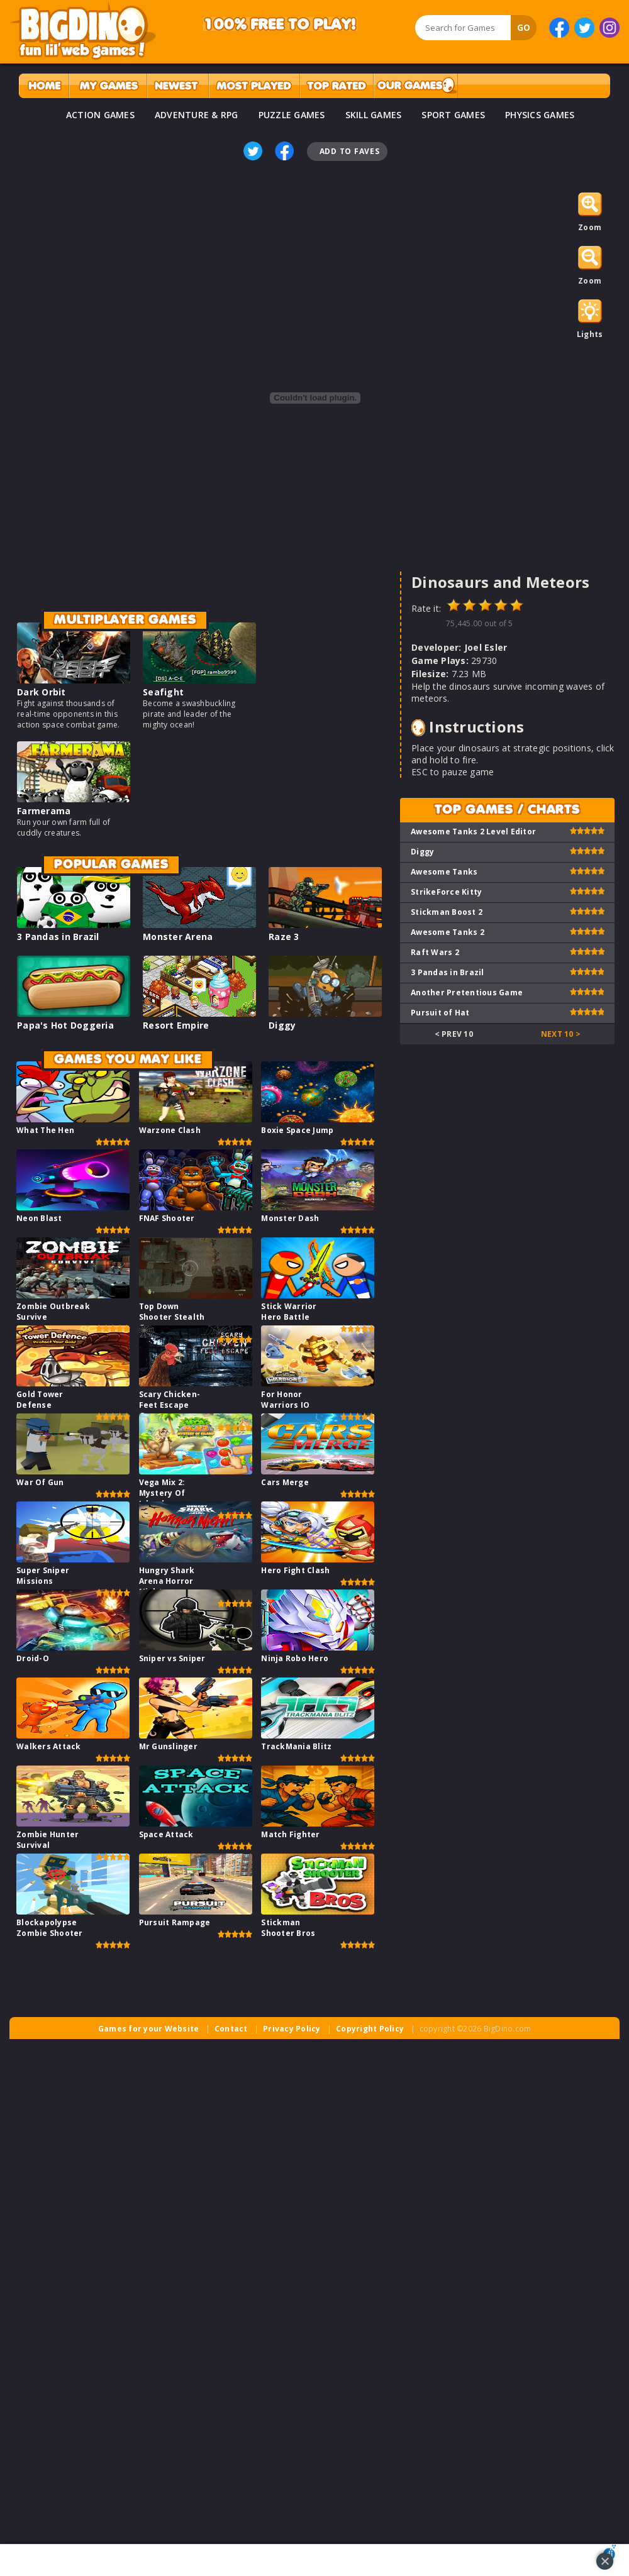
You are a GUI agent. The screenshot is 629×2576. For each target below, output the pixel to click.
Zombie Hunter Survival (47, 1839)
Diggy (282, 1025)
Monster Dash (290, 1218)
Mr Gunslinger (168, 1746)
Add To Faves (350, 151)
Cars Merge (285, 1482)
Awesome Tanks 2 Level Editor (473, 831)
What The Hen (45, 1130)
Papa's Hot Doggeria (65, 1025)
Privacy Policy (292, 2028)
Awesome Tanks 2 (447, 932)
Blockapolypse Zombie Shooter (49, 1927)
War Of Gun (40, 1482)
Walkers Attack (48, 1746)
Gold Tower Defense (40, 1399)
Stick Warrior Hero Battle (288, 1311)
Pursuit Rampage (175, 1922)
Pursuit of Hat (440, 1012)
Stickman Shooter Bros (288, 1927)
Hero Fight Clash (295, 1570)
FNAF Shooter (167, 1218)
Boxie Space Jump (297, 1130)
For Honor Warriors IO (285, 1399)
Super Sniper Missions (42, 1575)
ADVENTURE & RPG (196, 115)
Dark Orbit (41, 692)
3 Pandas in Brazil (58, 937)
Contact (231, 2028)
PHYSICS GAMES (539, 115)
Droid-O (32, 1658)
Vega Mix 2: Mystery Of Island (162, 1493)
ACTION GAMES (100, 115)
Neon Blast (39, 1218)
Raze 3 (284, 937)
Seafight (163, 692)
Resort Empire (176, 1025)
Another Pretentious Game (467, 992)
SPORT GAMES (453, 115)
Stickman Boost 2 (446, 912)
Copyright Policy (370, 2028)
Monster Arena (178, 937)
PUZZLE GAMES (292, 115)
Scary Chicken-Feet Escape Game (170, 1405)
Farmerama (43, 811)
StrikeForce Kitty (446, 892)
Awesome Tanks (444, 871)
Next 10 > (561, 1034)
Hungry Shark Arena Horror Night (167, 1581)
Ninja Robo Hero (294, 1658)
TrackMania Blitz (296, 1746)
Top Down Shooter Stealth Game (172, 1317)
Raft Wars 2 (435, 952)
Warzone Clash (170, 1130)
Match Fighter (290, 1834)
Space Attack (166, 1834)
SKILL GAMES (373, 115)
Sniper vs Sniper (172, 1658)
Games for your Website (148, 2028)
